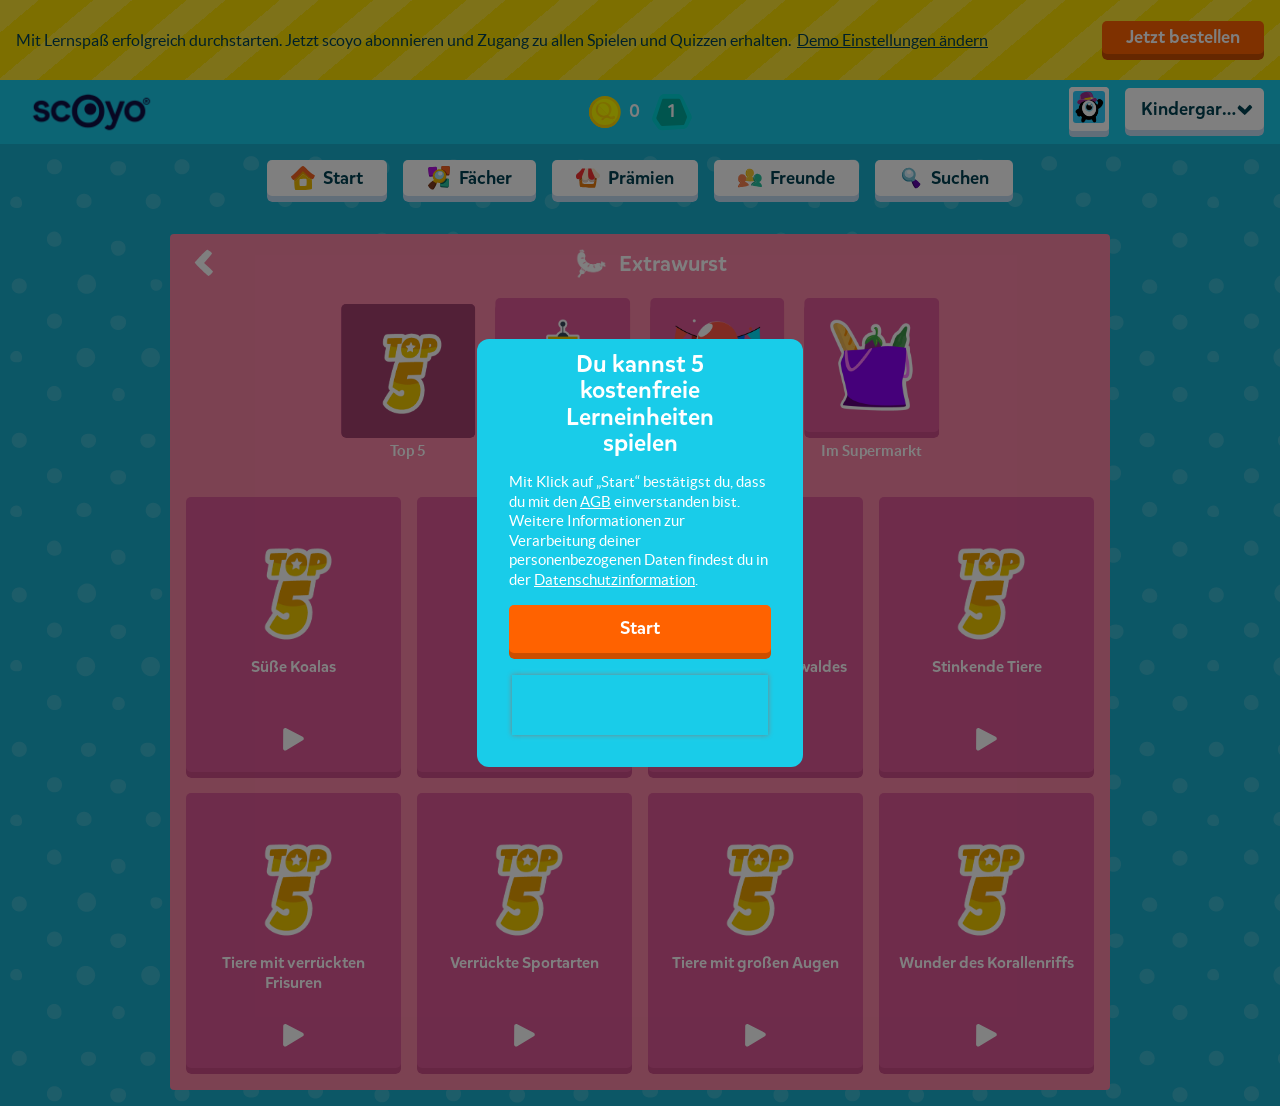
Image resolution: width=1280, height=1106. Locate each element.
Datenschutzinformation (614, 579)
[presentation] (640, 705)
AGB (595, 501)
